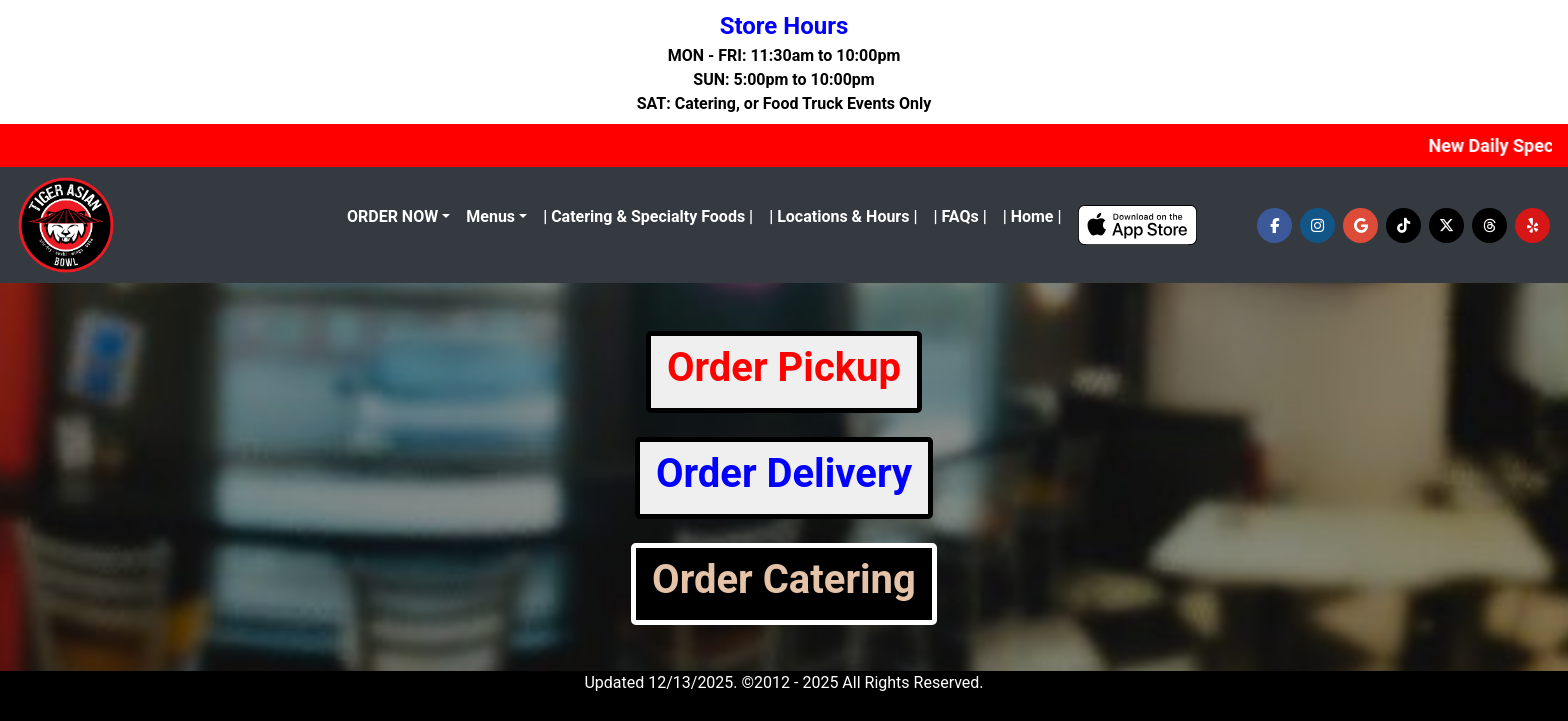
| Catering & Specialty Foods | (648, 216)
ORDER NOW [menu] (392, 216)
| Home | (1032, 216)
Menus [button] (490, 216)
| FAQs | (959, 216)
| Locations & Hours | (843, 216)
